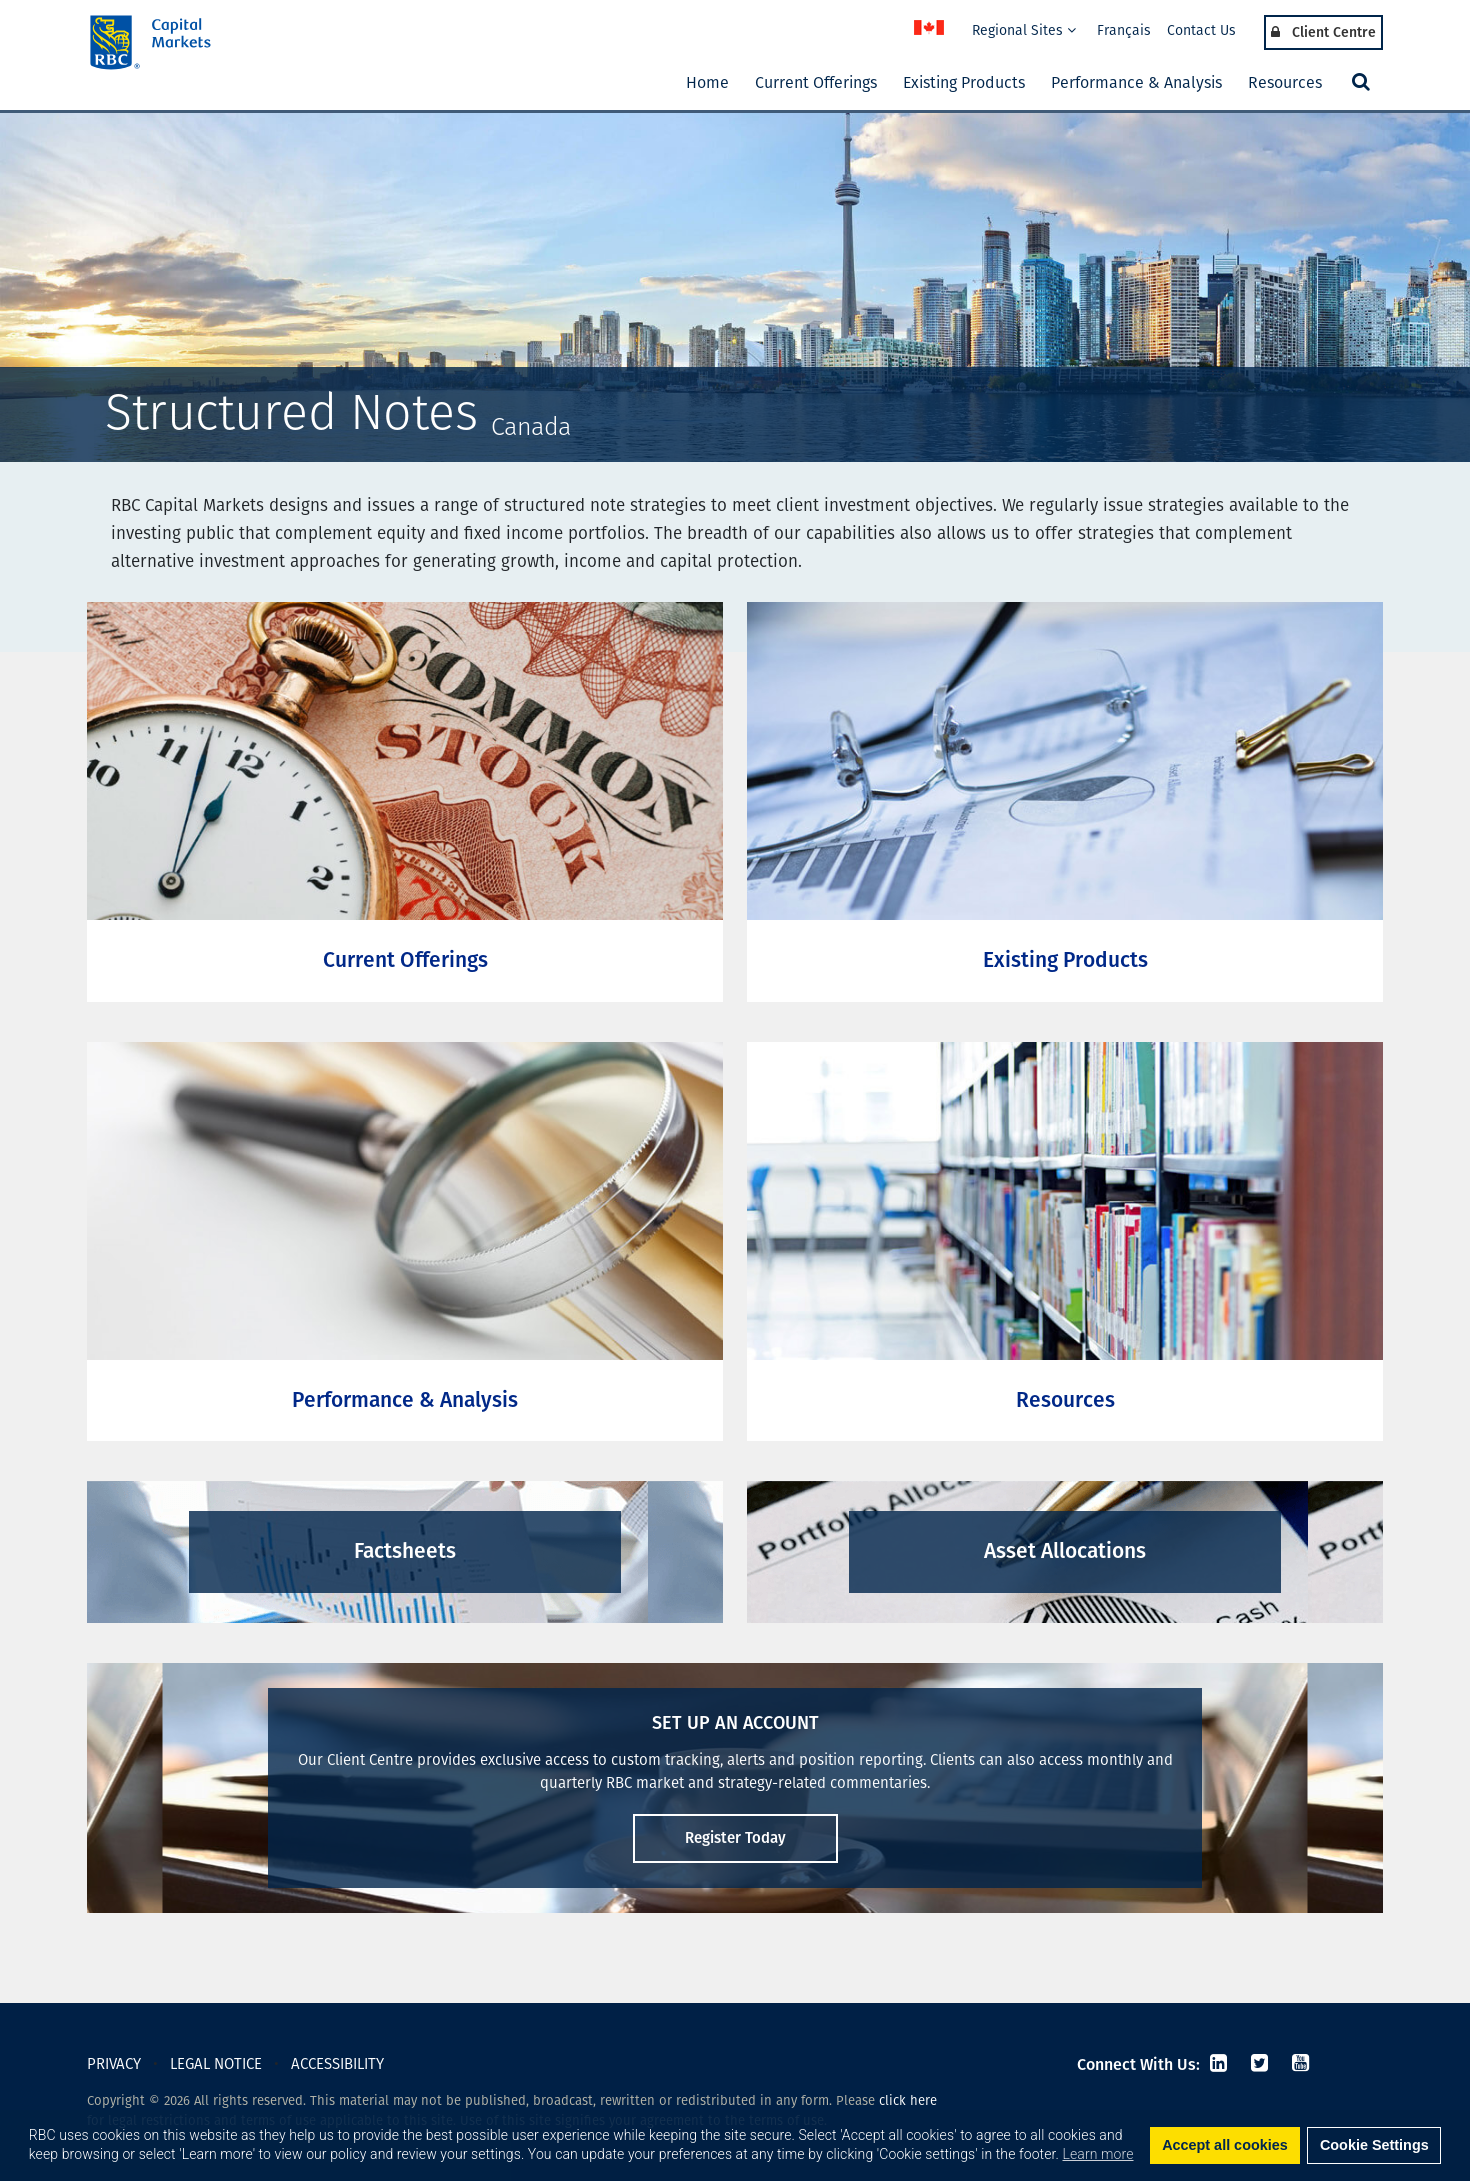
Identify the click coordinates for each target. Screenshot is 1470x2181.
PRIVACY (114, 2064)
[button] (1359, 83)
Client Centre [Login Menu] (1323, 32)
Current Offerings (816, 82)
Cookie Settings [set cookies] (1374, 2145)
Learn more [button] (1098, 2154)
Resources (1285, 82)
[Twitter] (1259, 2065)
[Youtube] (1297, 2065)
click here (908, 2100)
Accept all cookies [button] (1225, 2145)
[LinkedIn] (1218, 2065)
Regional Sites (1024, 30)
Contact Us (1201, 30)
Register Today (735, 1838)
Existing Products (964, 82)
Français (1124, 30)
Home (707, 82)
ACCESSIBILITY (337, 2064)
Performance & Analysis (1136, 82)
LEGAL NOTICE (216, 2064)
